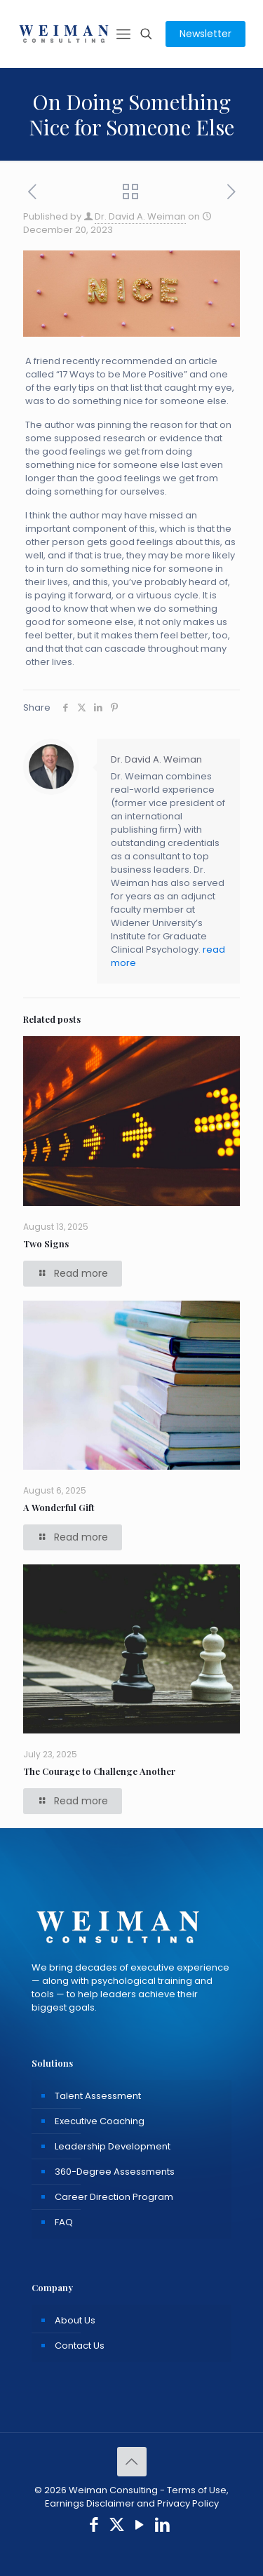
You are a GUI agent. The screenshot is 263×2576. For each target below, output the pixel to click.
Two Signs (46, 1243)
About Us (75, 2320)
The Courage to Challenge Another (99, 1771)
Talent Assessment (98, 2095)
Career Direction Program (114, 2196)
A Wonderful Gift (59, 1507)
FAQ (64, 2222)
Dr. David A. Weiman (140, 216)
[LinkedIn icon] (162, 2526)
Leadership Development (112, 2146)
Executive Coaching (99, 2121)
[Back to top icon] (132, 2461)
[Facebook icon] (94, 2526)
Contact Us (79, 2345)
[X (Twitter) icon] (117, 2526)
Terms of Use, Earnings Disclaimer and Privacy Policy (137, 2496)
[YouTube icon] (140, 2526)
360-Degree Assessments (115, 2171)
